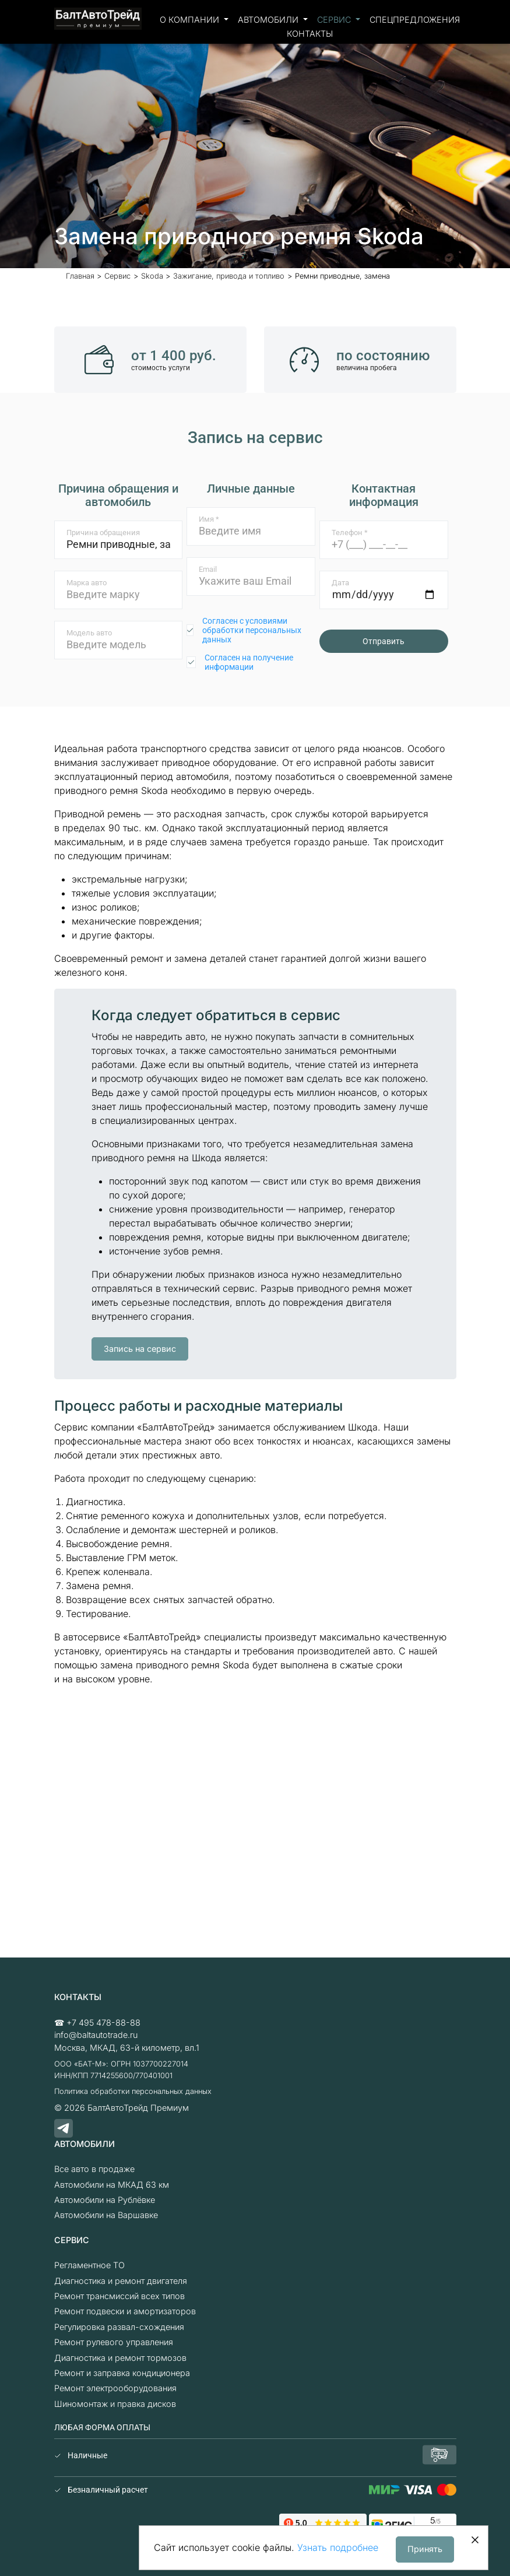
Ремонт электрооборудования (115, 2388)
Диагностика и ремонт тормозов (120, 2358)
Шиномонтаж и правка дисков (115, 2404)
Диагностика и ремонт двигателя (120, 2281)
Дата (340, 582)
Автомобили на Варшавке (106, 2215)
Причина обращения (103, 532)
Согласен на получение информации (249, 662)
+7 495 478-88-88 (103, 2022)
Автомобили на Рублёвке (104, 2200)
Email (208, 569)
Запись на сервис (140, 1349)
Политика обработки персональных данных (133, 2091)
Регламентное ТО (89, 2265)
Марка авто (86, 582)
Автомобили (269, 19)
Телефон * (350, 532)
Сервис (335, 19)
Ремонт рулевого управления (113, 2342)
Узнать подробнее (337, 2547)
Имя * (209, 519)
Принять (424, 2549)
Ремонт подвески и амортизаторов (125, 2311)
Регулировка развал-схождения (119, 2327)
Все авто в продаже (94, 2169)
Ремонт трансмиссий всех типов (119, 2296)
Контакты (310, 33)
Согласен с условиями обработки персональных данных (251, 630)
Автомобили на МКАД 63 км (111, 2185)
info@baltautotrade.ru (96, 2035)
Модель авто (89, 632)
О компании (190, 19)
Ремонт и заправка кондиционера (122, 2373)
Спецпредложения (415, 19)
